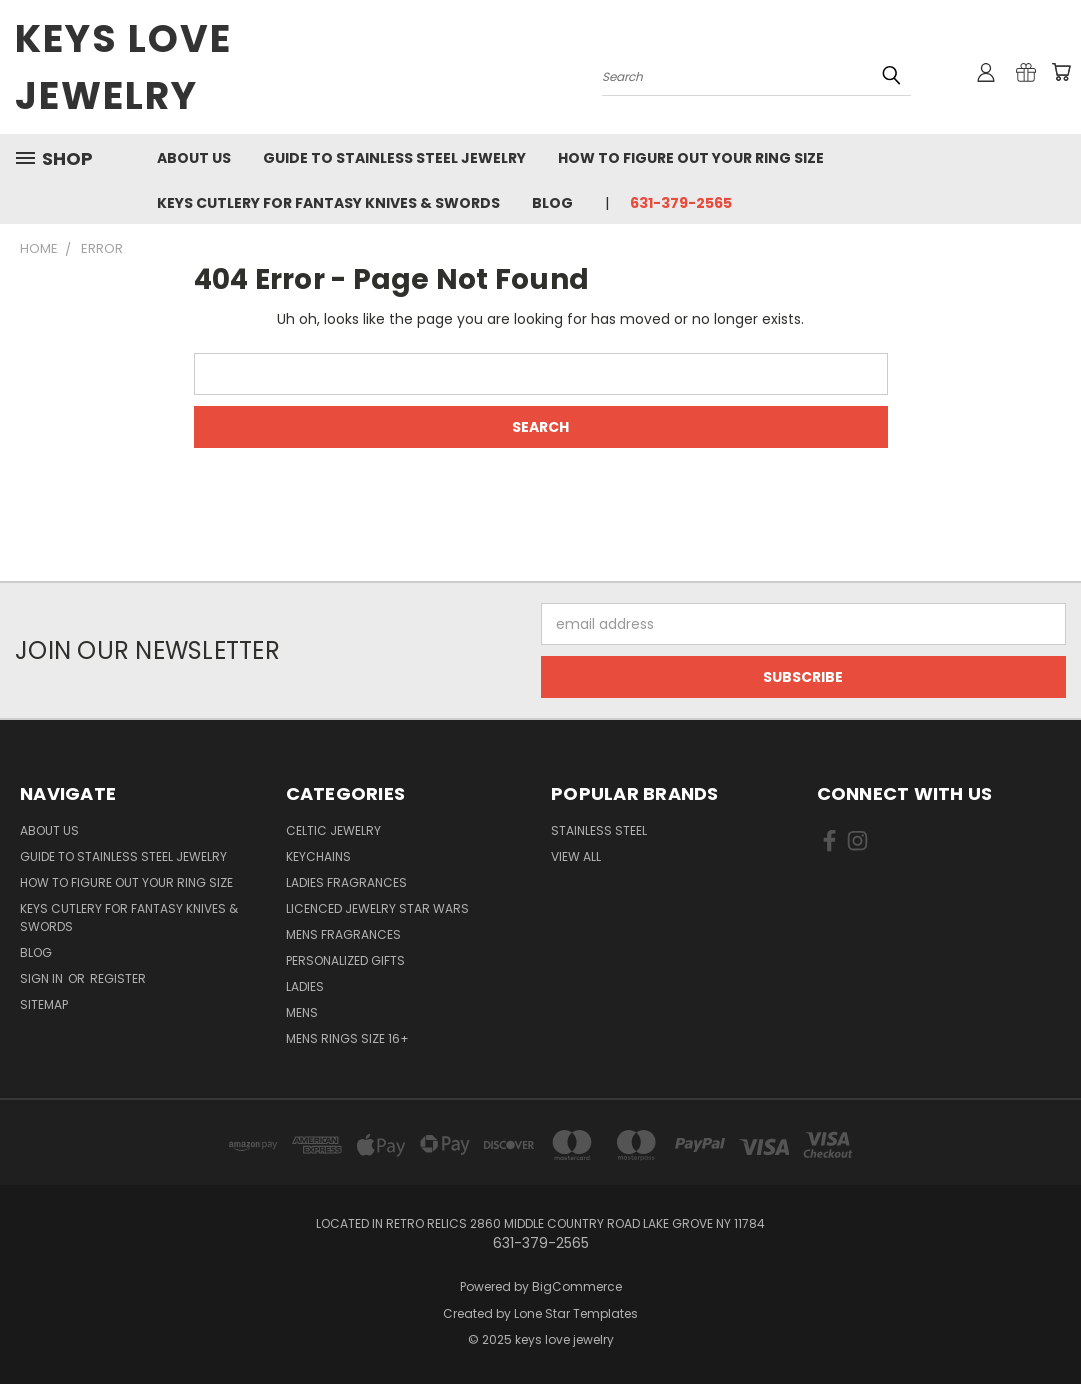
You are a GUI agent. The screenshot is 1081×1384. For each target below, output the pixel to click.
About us (194, 158)
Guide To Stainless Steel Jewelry (394, 158)
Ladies (305, 986)
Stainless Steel (599, 830)
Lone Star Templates (576, 1313)
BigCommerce (577, 1286)
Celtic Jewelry (333, 830)
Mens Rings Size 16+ (347, 1038)
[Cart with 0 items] (1061, 72)
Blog (552, 203)
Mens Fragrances (343, 934)
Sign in (43, 978)
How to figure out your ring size (691, 158)
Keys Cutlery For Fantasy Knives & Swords (328, 203)
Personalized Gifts (345, 960)
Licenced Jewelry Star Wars (377, 908)
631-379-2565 (681, 203)
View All (576, 856)
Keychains (318, 856)
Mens (302, 1012)
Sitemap (44, 1004)
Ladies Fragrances (346, 882)
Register (118, 978)
